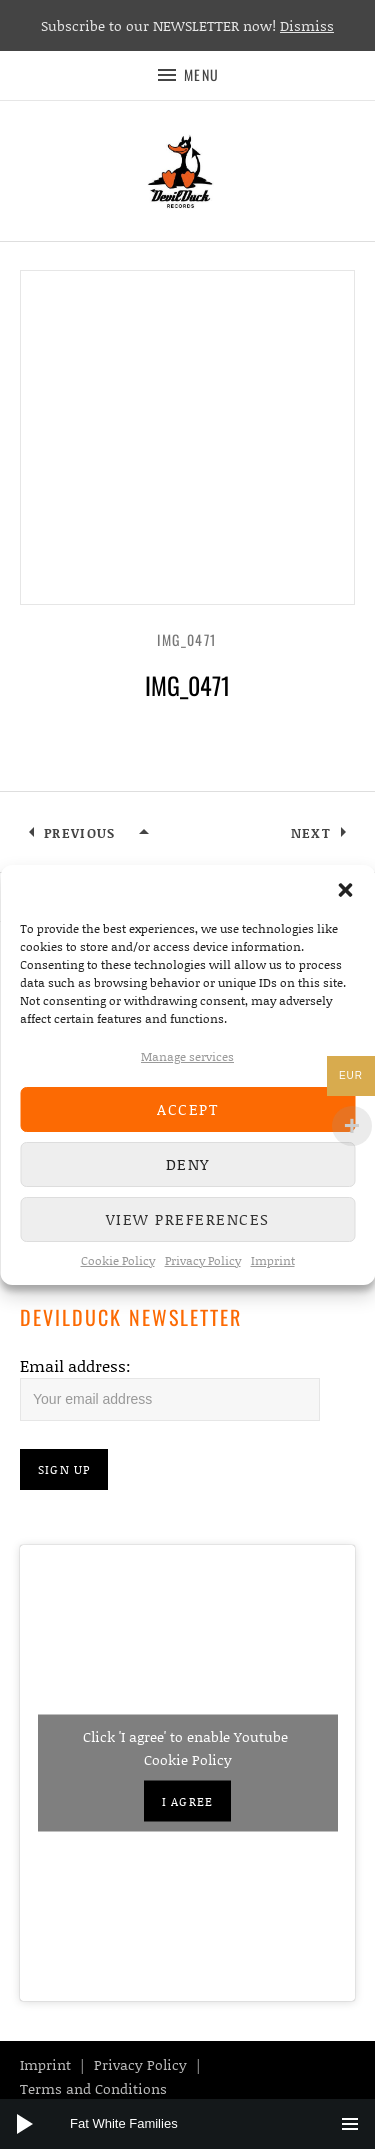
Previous (79, 833)
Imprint (273, 1260)
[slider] (197, 2124)
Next (311, 833)
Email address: (75, 1365)
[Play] (25, 2124)
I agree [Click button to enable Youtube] (187, 1801)
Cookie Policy (118, 1260)
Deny (188, 1164)
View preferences (188, 1219)
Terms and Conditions (93, 2088)
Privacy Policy (203, 1260)
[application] (187, 2124)
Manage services (187, 1056)
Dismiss (307, 25)
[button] (345, 890)
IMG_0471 (187, 639)
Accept (187, 1109)
